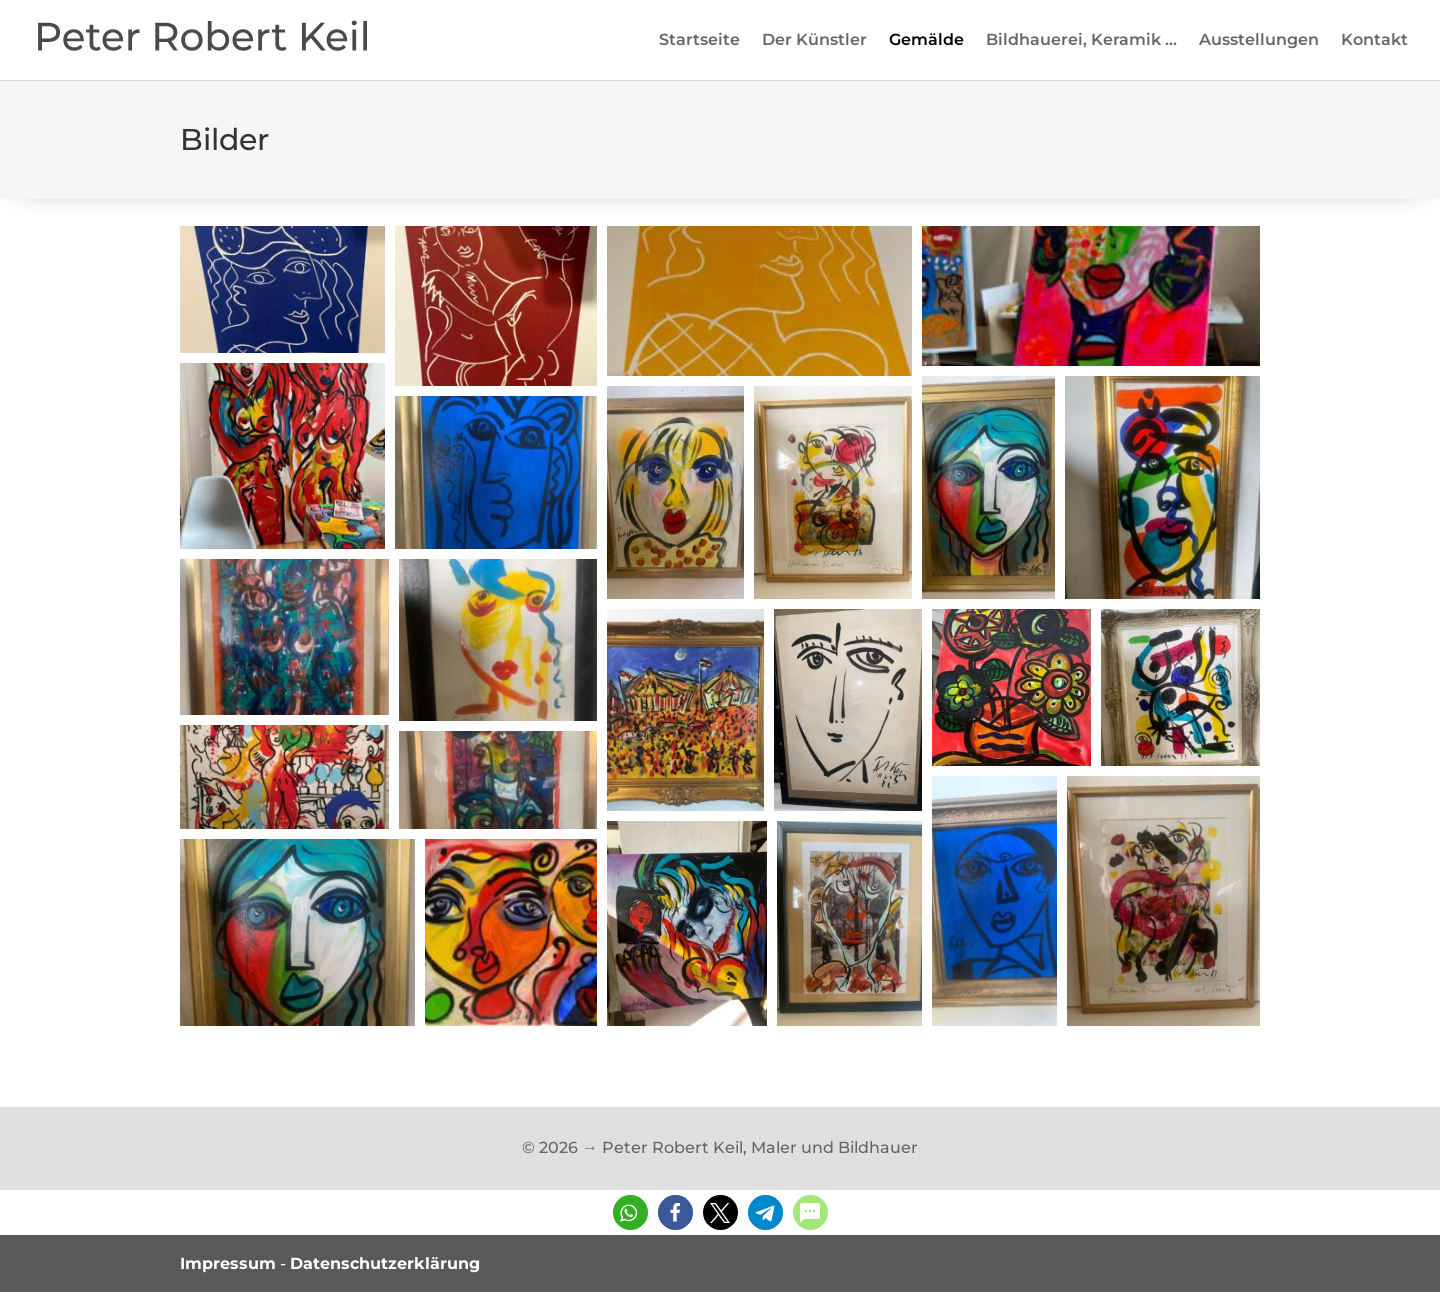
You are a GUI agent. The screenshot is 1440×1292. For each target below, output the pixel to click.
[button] (282, 289)
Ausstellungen (1259, 41)
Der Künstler (814, 41)
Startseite (699, 41)
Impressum (228, 1263)
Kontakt (1374, 41)
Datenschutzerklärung (385, 1263)
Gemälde (926, 41)
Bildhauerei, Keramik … (1081, 41)
